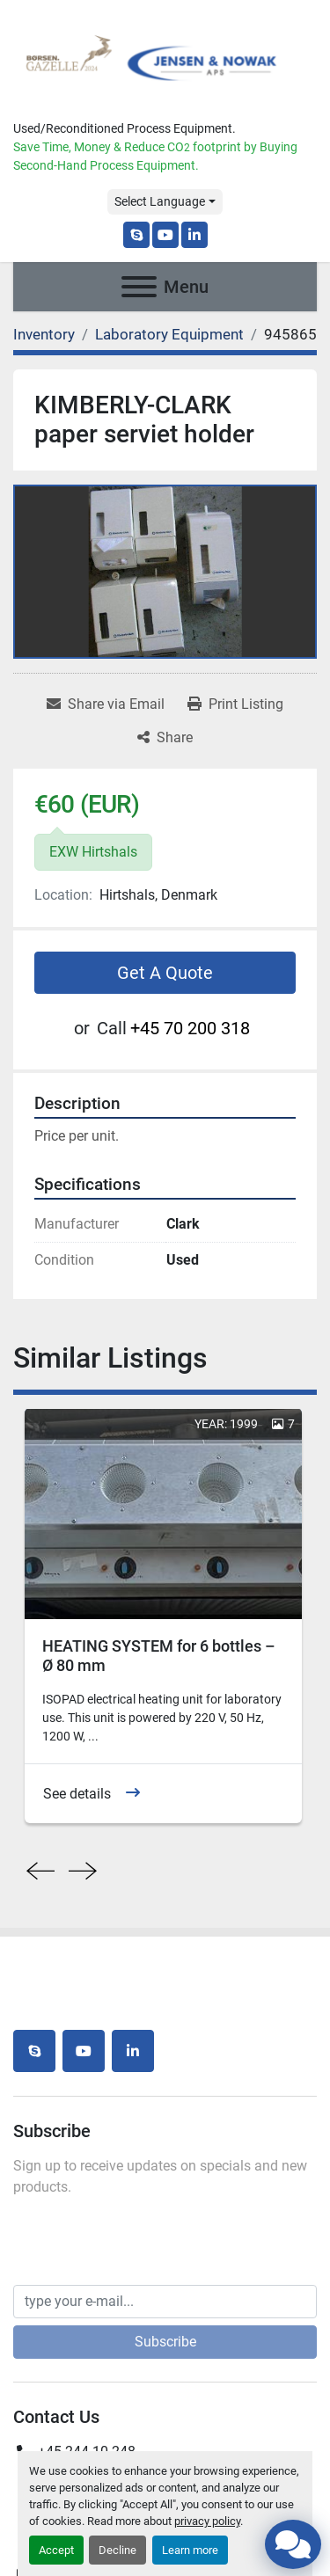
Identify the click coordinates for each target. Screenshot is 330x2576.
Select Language (159, 201)
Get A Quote (165, 972)
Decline (117, 2550)
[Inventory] (44, 334)
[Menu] (139, 286)
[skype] (136, 235)
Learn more (190, 2550)
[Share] (165, 738)
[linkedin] (194, 235)
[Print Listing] (235, 704)
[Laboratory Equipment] (169, 334)
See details (77, 1793)
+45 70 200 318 (190, 1028)
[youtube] (165, 235)
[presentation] (40, 1871)
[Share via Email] (105, 704)
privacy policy (207, 2521)
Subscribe (165, 2341)
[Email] (165, 2301)
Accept (56, 2550)
